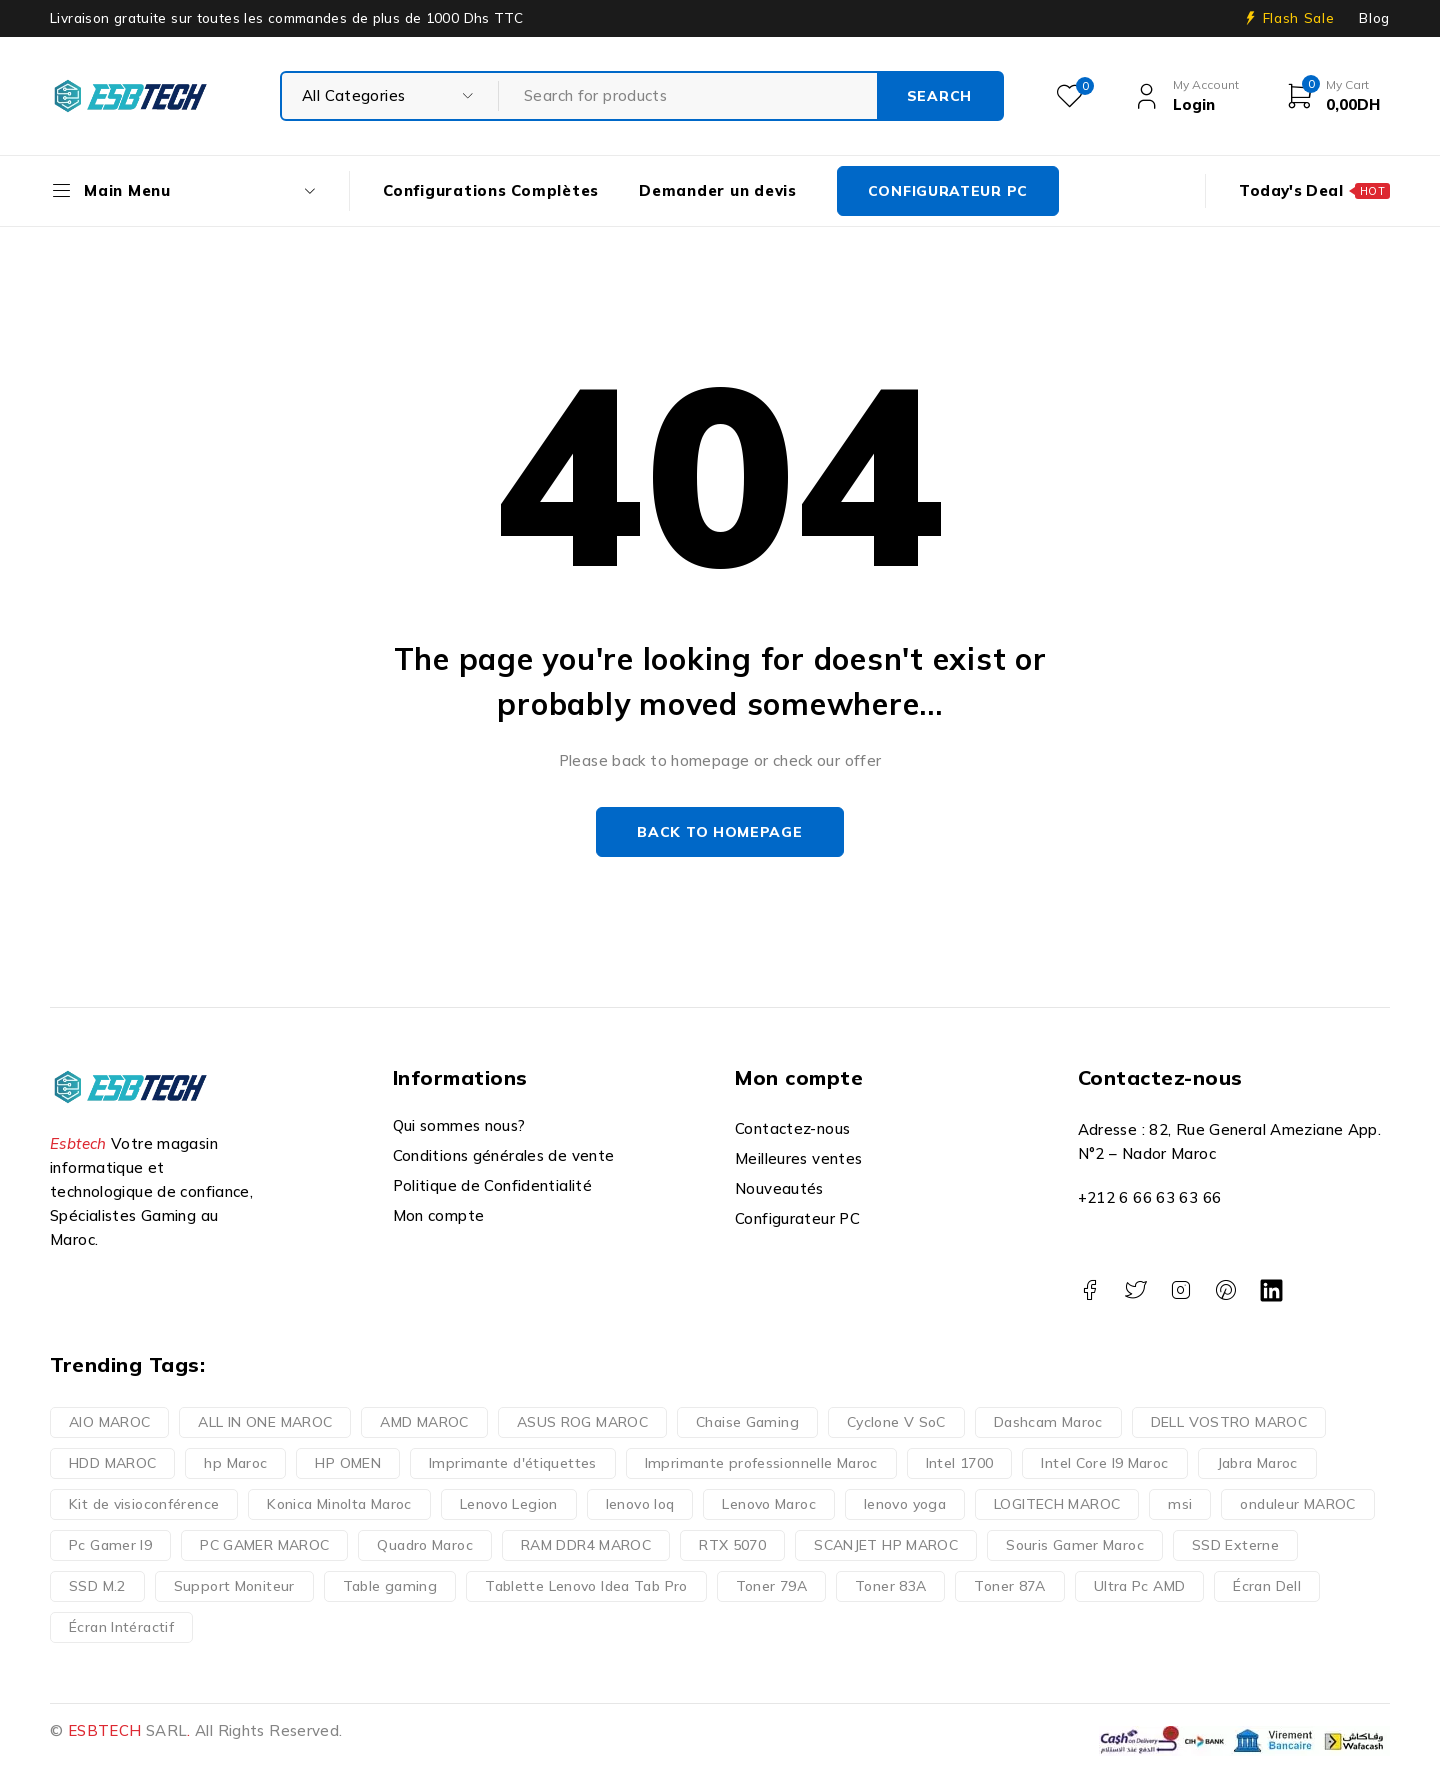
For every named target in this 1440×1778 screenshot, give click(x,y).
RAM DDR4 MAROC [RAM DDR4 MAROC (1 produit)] (586, 1545)
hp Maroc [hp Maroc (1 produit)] (235, 1463)
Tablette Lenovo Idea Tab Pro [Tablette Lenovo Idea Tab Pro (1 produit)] (586, 1586)
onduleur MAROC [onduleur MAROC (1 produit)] (1297, 1504)
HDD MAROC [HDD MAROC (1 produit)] (112, 1463)
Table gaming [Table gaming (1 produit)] (390, 1586)
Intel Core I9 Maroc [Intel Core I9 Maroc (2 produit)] (1104, 1463)
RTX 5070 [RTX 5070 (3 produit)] (732, 1545)
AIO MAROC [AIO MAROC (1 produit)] (109, 1422)
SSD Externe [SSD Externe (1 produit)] (1235, 1545)
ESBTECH (105, 1730)
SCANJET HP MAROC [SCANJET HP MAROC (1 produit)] (886, 1545)
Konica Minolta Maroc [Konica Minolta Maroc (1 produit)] (339, 1504)
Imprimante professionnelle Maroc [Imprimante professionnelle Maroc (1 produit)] (761, 1463)
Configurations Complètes (491, 190)
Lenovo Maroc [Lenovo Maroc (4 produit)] (769, 1504)
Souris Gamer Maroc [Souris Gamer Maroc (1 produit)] (1075, 1545)
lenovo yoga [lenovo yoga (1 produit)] (905, 1504)
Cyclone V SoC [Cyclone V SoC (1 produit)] (896, 1422)
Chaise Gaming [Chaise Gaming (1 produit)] (747, 1422)
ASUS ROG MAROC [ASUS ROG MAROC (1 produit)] (582, 1422)
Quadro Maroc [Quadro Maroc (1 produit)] (425, 1545)
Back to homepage (719, 832)
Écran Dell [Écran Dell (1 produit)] (1267, 1586)
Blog (1374, 18)
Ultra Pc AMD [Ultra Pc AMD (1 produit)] (1140, 1586)
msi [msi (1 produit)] (1180, 1504)
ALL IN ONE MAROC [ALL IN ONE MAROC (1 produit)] (265, 1422)
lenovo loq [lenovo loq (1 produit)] (640, 1504)
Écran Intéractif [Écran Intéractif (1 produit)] (121, 1627)
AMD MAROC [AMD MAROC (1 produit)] (424, 1422)
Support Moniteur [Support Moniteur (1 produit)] (234, 1586)
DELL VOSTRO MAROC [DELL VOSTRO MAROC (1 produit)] (1229, 1422)
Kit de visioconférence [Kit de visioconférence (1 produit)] (144, 1504)
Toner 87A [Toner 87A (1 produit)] (1009, 1586)
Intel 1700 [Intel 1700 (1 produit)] (960, 1463)
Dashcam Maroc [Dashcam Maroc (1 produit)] (1048, 1422)
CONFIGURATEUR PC (948, 191)
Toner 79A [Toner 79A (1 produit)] (771, 1586)
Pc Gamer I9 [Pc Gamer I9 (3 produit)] (110, 1545)
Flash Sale (1299, 18)
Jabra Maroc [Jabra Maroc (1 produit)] (1257, 1463)
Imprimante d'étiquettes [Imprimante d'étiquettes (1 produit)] (513, 1463)
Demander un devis (718, 190)
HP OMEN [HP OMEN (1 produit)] (348, 1463)
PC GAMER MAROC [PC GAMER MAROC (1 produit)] (264, 1545)
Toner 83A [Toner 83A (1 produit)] (890, 1586)
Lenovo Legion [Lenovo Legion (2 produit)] (509, 1504)
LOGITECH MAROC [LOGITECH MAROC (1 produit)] (1057, 1504)
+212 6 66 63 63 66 (1150, 1197)
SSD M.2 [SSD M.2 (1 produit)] (97, 1586)
